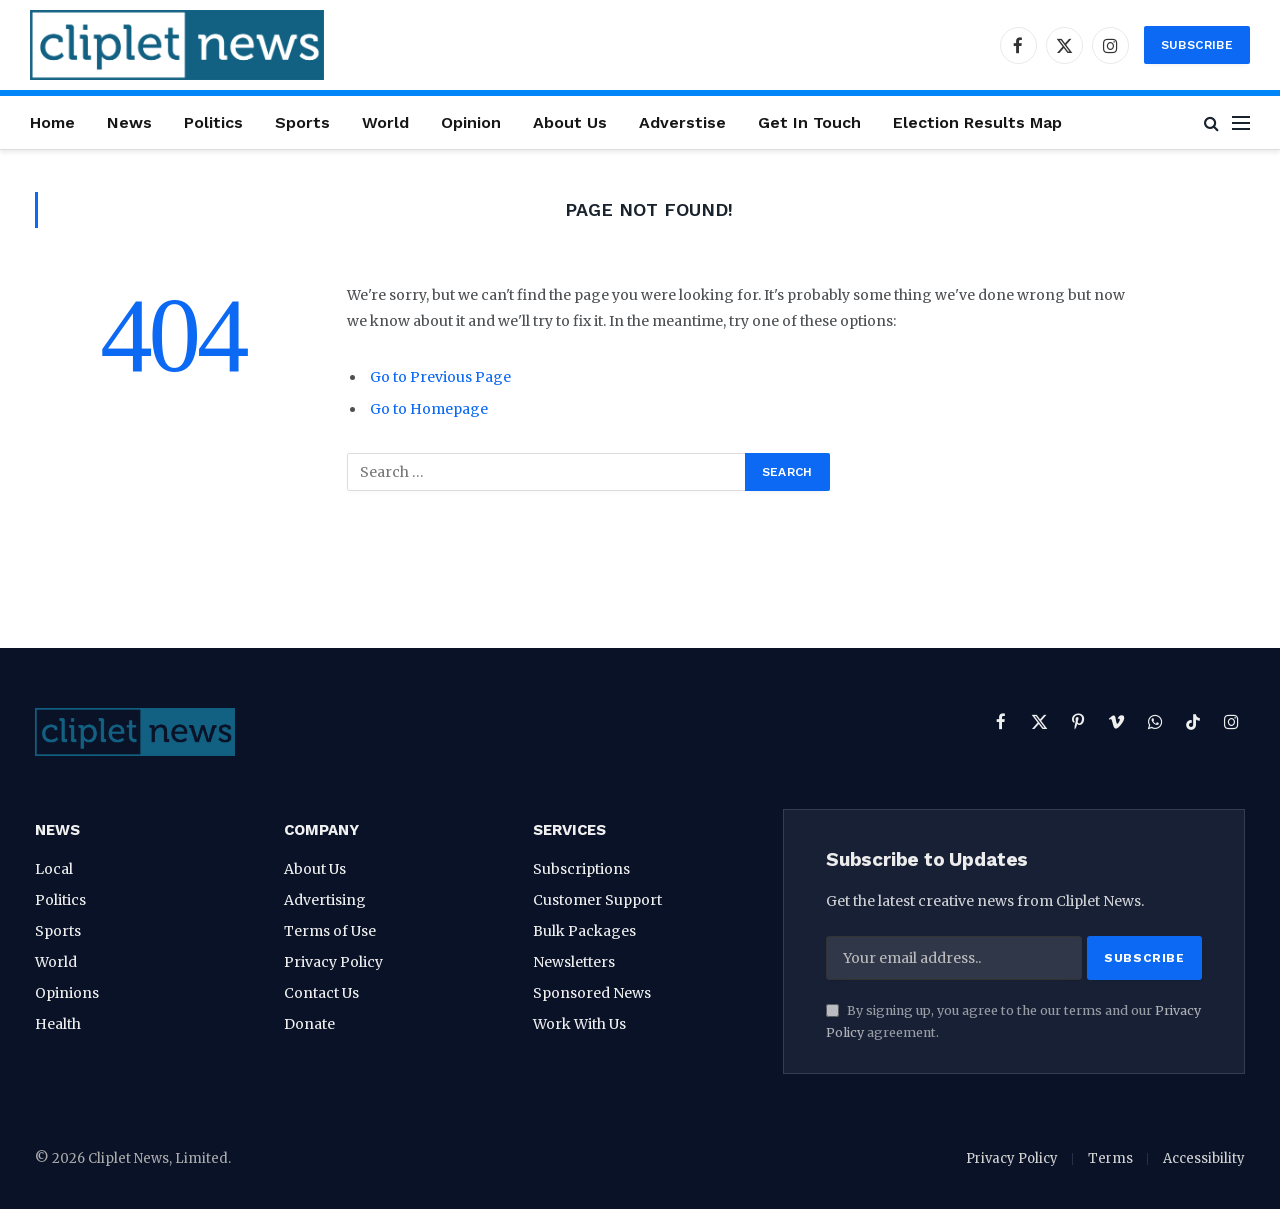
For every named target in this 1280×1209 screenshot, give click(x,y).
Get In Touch (809, 122)
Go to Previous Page (440, 377)
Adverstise (682, 122)
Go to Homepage (429, 409)
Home (52, 122)
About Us (570, 122)
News (129, 122)
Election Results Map (977, 122)
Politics (213, 122)
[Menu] (1241, 122)
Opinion (471, 122)
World (385, 122)
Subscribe (1197, 45)
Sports (302, 122)
